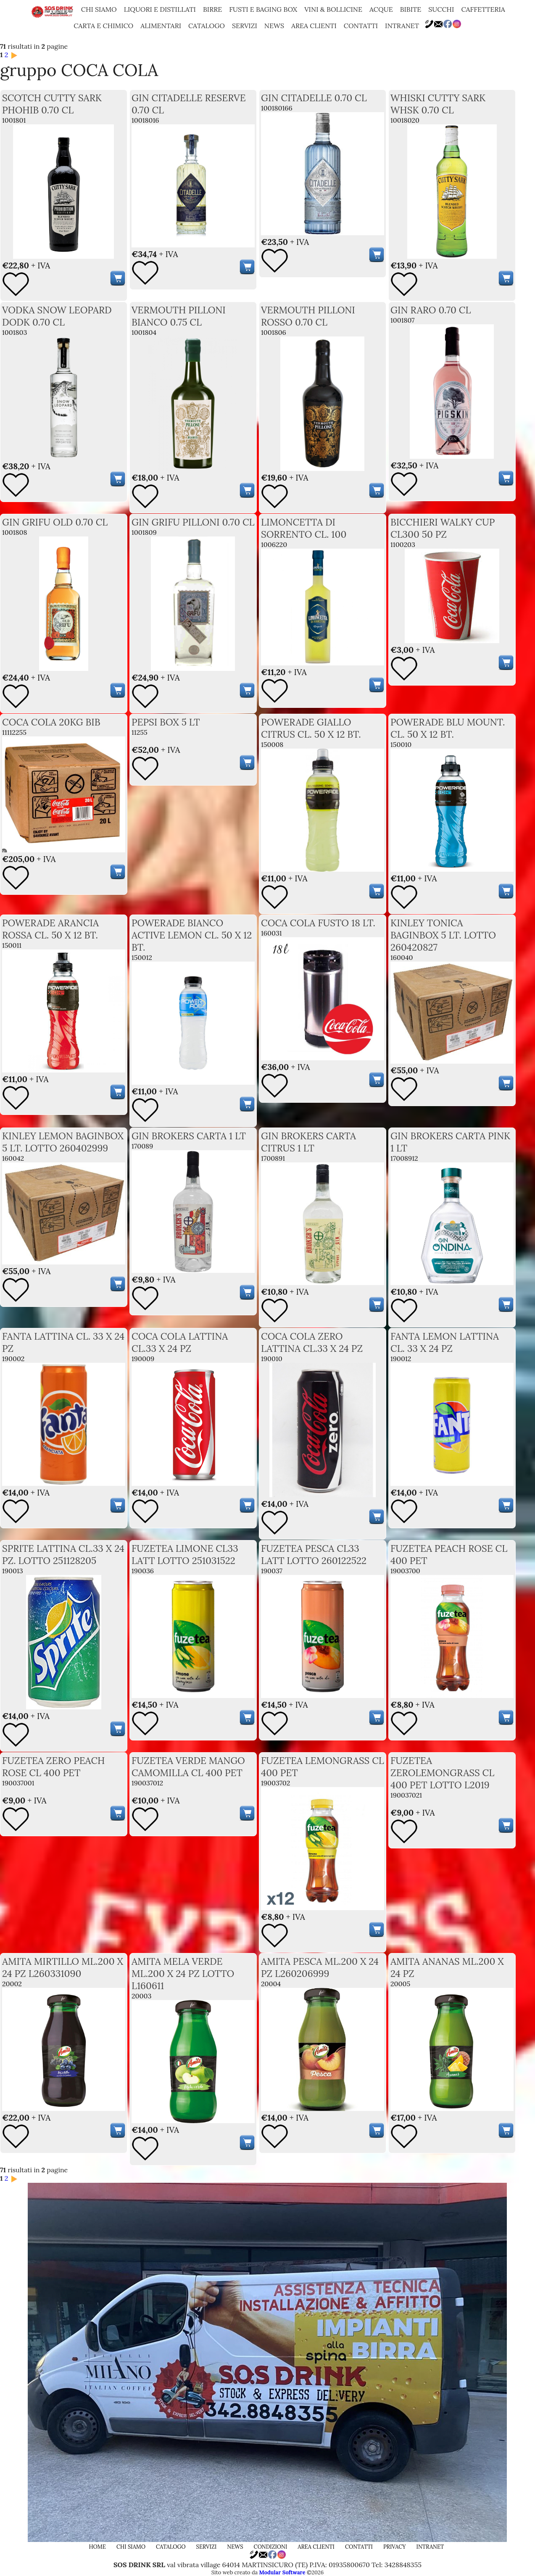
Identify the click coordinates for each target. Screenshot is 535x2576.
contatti (361, 25)
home (97, 2546)
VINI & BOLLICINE (333, 9)
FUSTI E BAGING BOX (263, 9)
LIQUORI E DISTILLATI (160, 9)
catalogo (206, 25)
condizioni (270, 2546)
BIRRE (212, 9)
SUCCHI (441, 9)
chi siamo (99, 9)
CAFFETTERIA (483, 9)
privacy (394, 2546)
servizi (244, 25)
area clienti (314, 25)
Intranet (402, 25)
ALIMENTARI (160, 25)
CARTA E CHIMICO (103, 25)
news (274, 25)
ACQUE (381, 9)
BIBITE (411, 9)
